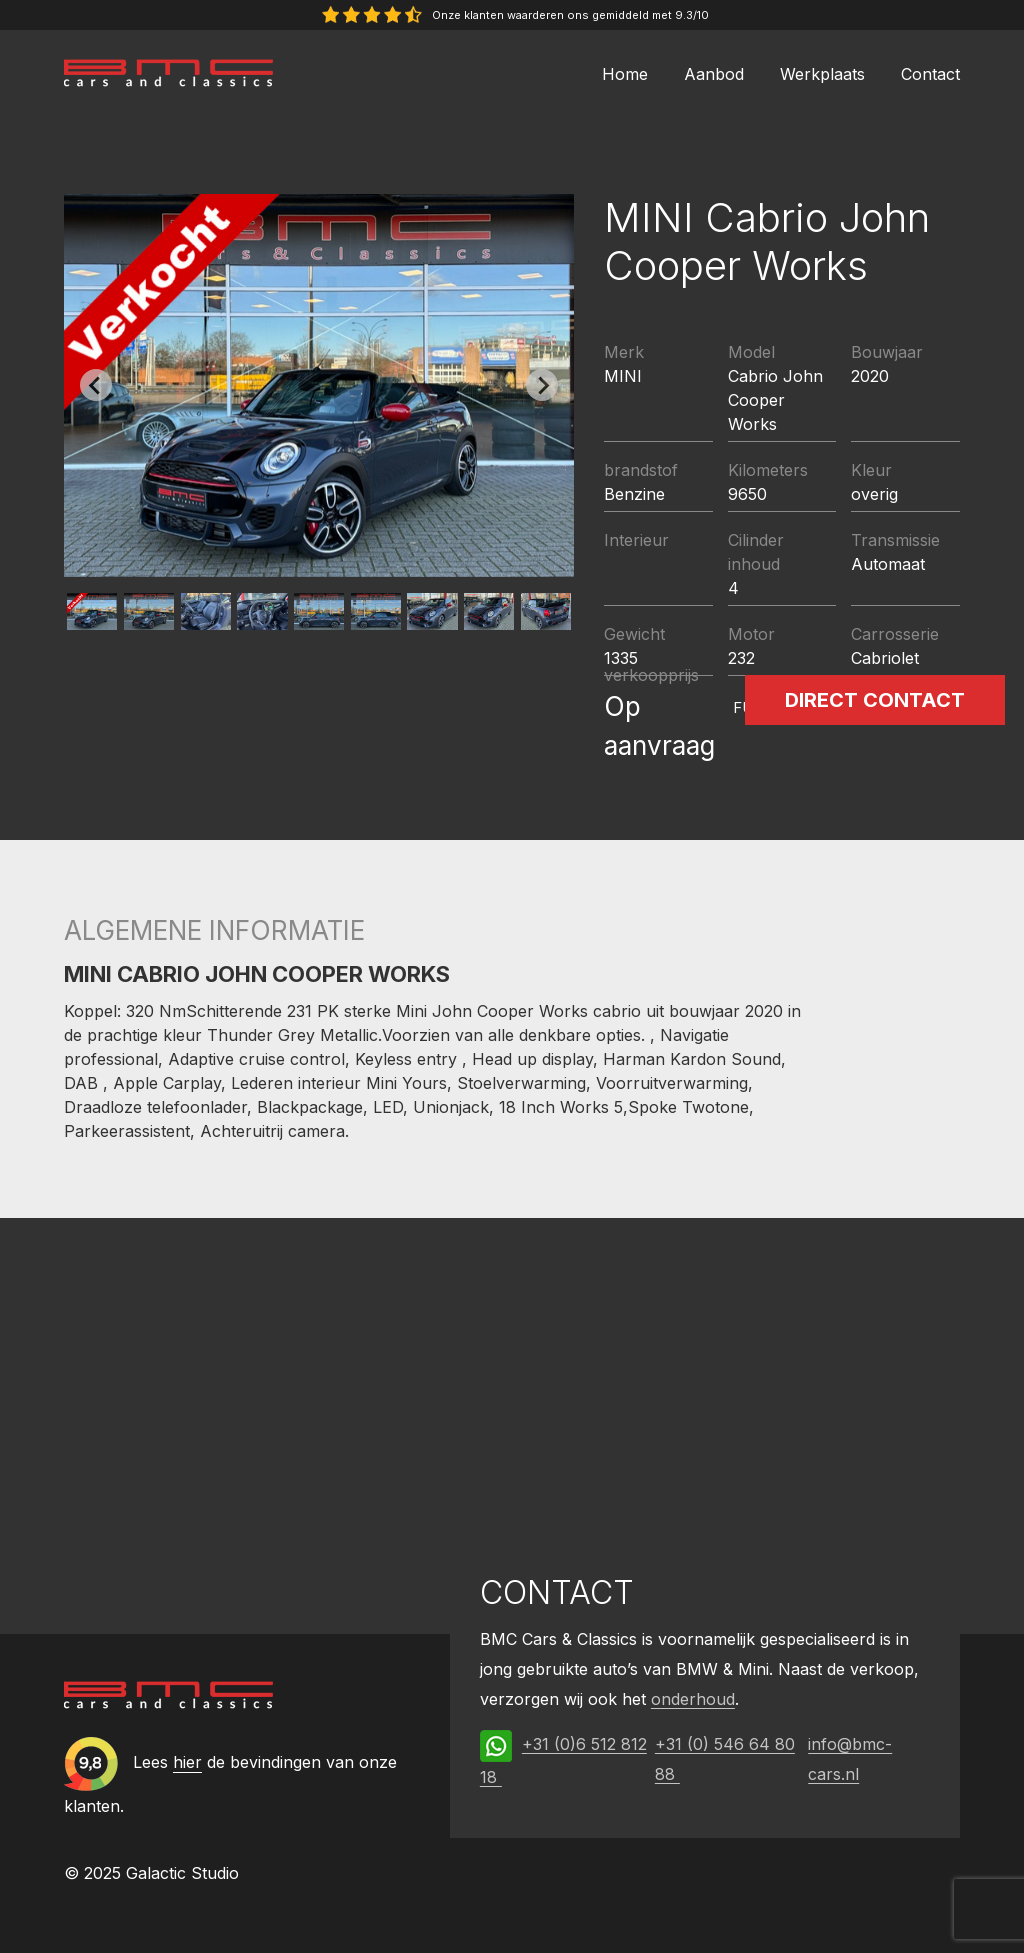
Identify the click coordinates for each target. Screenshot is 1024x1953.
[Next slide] (542, 385)
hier (187, 1763)
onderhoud (693, 1699)
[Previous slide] (96, 385)
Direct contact (875, 700)
